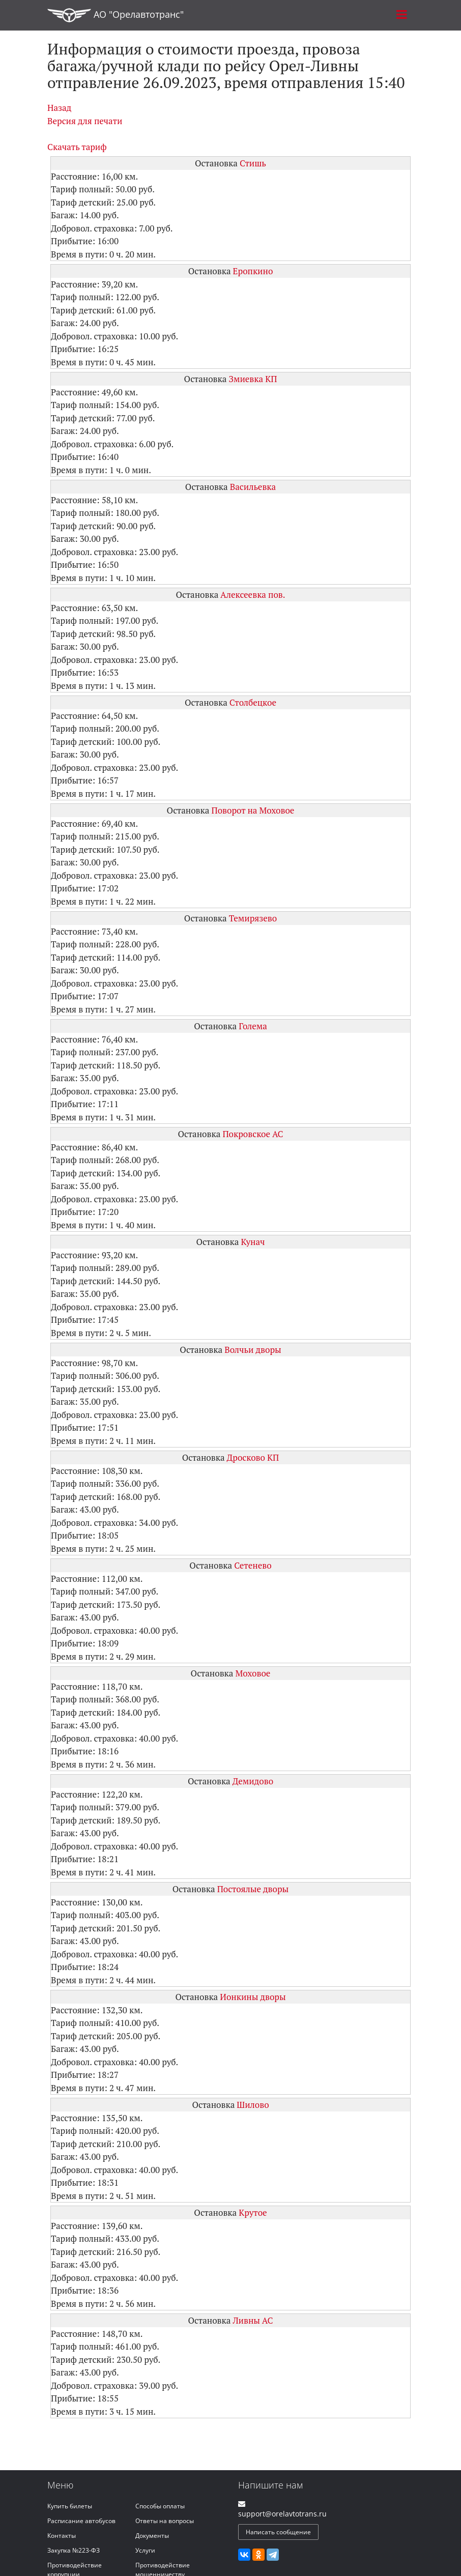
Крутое (253, 2212)
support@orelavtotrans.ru (282, 2514)
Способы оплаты (160, 2506)
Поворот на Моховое (253, 810)
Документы (152, 2535)
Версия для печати (84, 121)
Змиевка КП (253, 379)
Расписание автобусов (81, 2520)
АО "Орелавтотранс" (115, 15)
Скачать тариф (77, 147)
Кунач (253, 1242)
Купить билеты (69, 2506)
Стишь (253, 163)
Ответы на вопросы (164, 2520)
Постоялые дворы (253, 1889)
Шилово (253, 2104)
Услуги (145, 2550)
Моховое (253, 1673)
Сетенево (252, 1565)
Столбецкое (252, 702)
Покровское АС (252, 1134)
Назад (59, 107)
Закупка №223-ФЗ (73, 2550)
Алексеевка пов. (252, 594)
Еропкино (253, 271)
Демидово (253, 1781)
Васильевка (253, 487)
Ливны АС (253, 2320)
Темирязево (253, 918)
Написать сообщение (278, 2532)
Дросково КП (253, 1457)
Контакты (61, 2535)
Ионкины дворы (252, 1997)
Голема (253, 1026)
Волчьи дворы (252, 1349)
